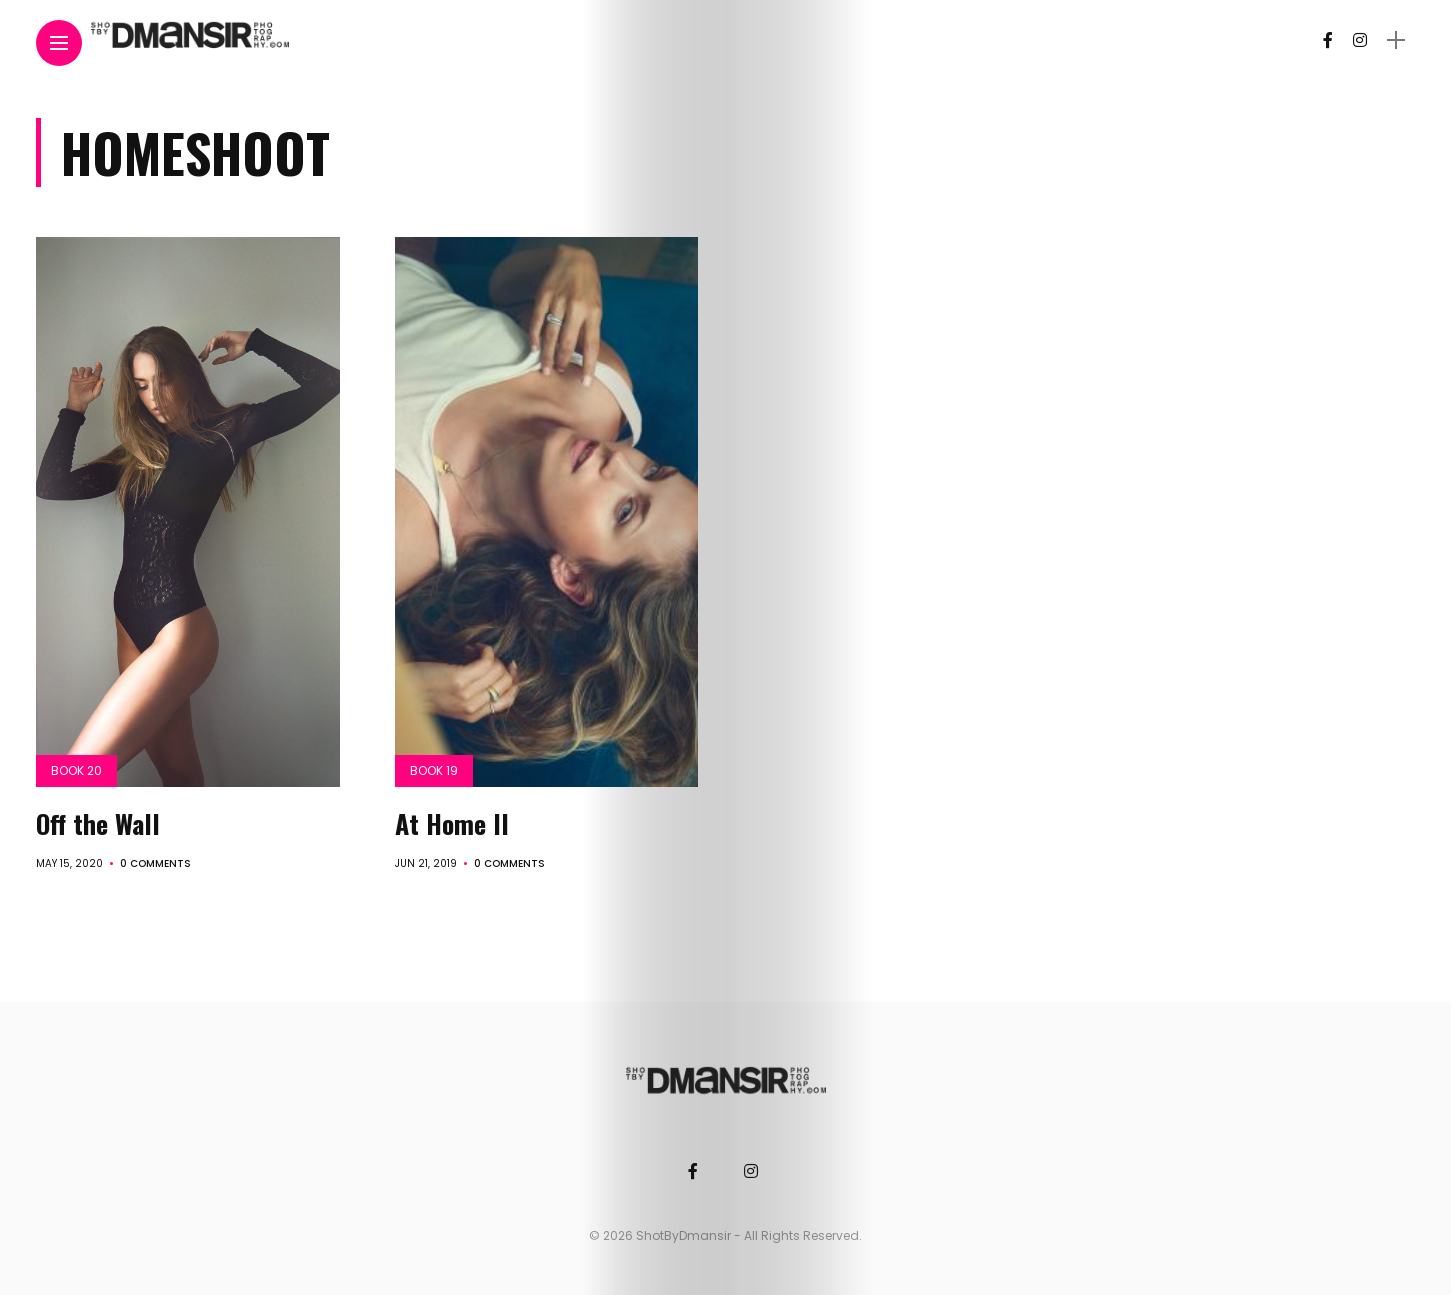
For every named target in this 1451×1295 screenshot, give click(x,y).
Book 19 (434, 770)
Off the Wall (98, 823)
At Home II (452, 823)
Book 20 (76, 770)
